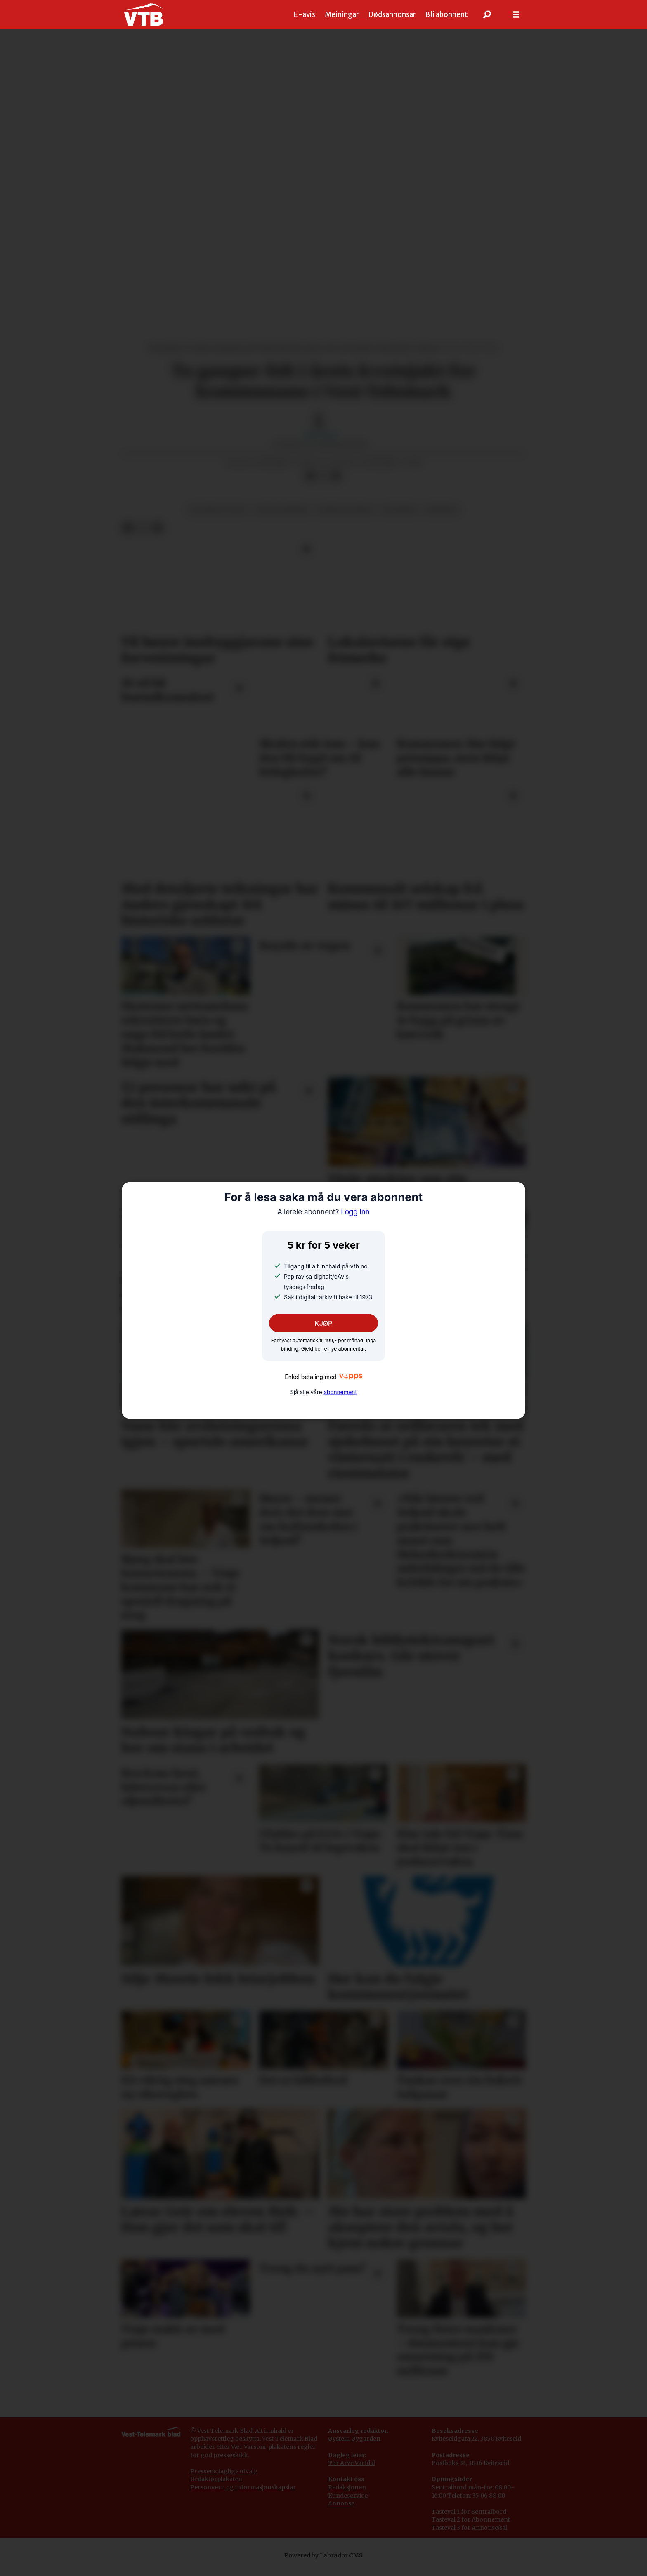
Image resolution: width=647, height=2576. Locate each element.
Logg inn (323, 1212)
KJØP (324, 1323)
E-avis (304, 14)
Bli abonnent (446, 14)
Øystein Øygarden (354, 2438)
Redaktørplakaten (216, 2479)
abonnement (340, 1391)
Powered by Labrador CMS (323, 2555)
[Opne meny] (516, 14)
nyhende (441, 509)
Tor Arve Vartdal (351, 2463)
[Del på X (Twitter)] (323, 476)
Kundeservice (348, 2495)
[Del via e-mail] (336, 476)
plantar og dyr (218, 509)
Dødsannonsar (392, 14)
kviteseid (399, 509)
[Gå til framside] (143, 14)
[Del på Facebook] (310, 476)
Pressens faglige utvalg (224, 2471)
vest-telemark (282, 509)
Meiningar (342, 14)
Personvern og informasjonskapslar (243, 2487)
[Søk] (487, 14)
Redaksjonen (347, 2487)
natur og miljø (345, 509)
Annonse (341, 2503)
